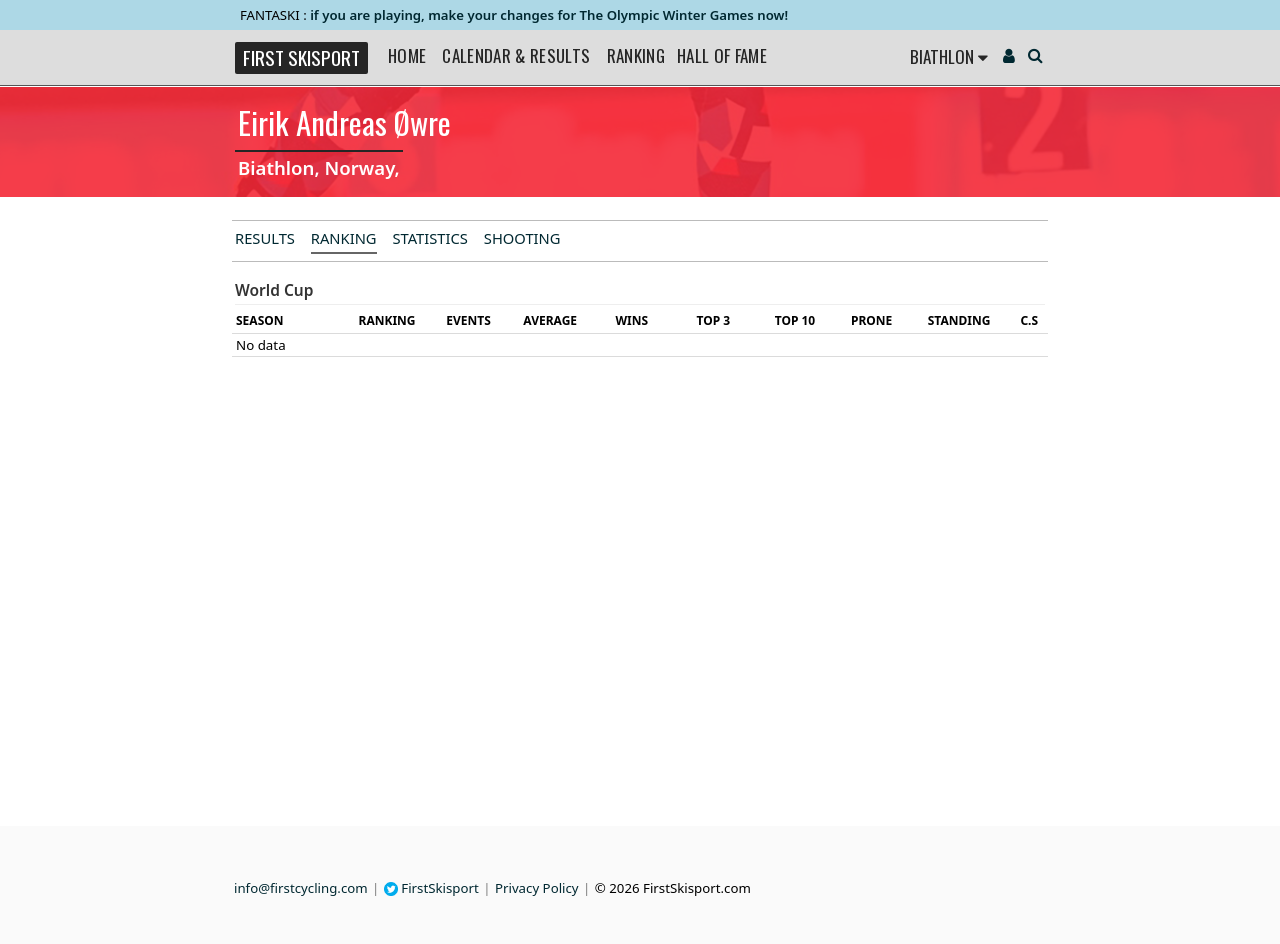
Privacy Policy (537, 888)
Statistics (430, 238)
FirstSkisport (431, 888)
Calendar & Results (516, 55)
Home (407, 55)
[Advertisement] (105, 526)
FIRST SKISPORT (301, 57)
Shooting (522, 238)
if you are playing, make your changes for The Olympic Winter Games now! (549, 15)
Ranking (636, 55)
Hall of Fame (722, 55)
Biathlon (949, 56)
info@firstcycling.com (301, 888)
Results (265, 238)
